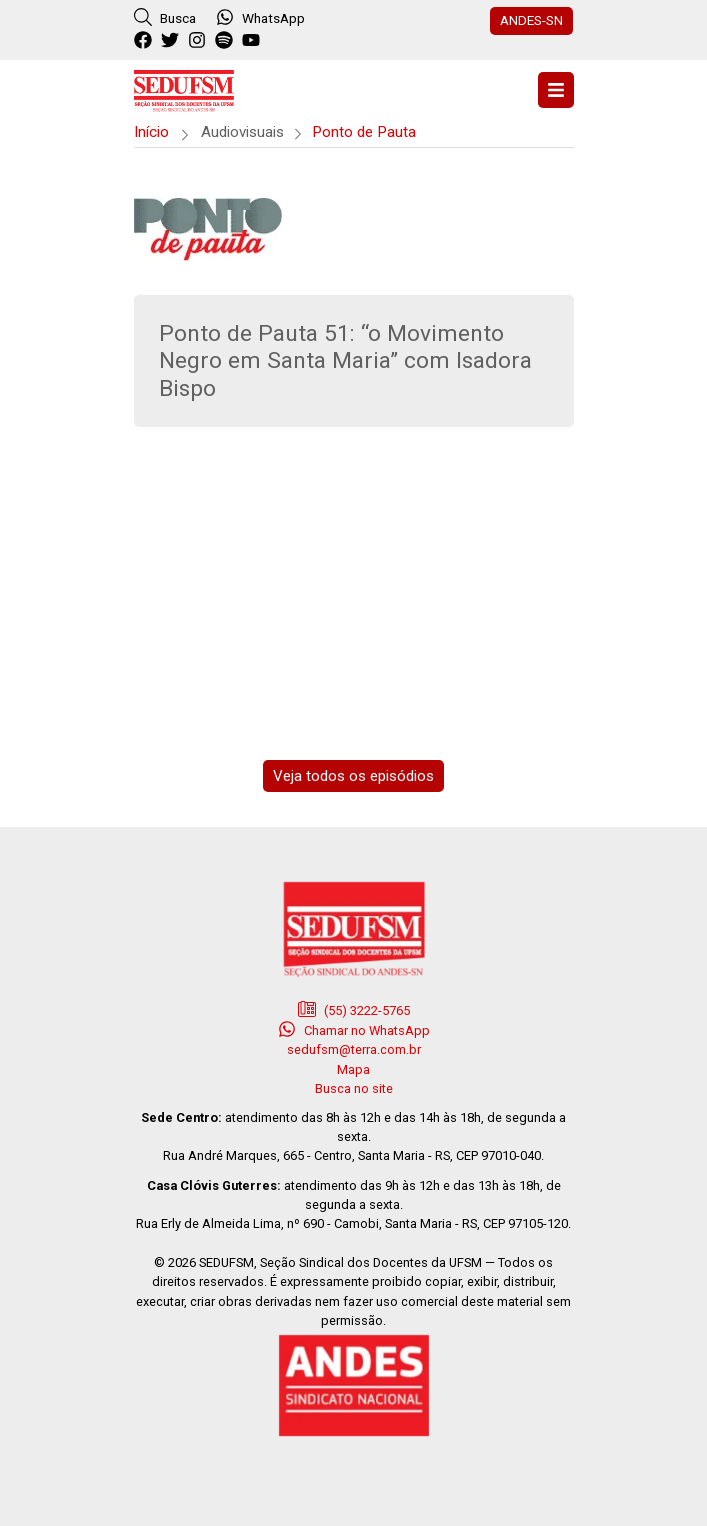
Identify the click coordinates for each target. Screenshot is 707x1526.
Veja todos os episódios (353, 776)
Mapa (353, 1069)
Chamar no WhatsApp (354, 1029)
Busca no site (354, 1088)
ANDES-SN (531, 20)
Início (151, 132)
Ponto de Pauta (364, 132)
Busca (165, 17)
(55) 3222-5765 (354, 1009)
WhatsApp (260, 17)
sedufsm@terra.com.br (354, 1049)
